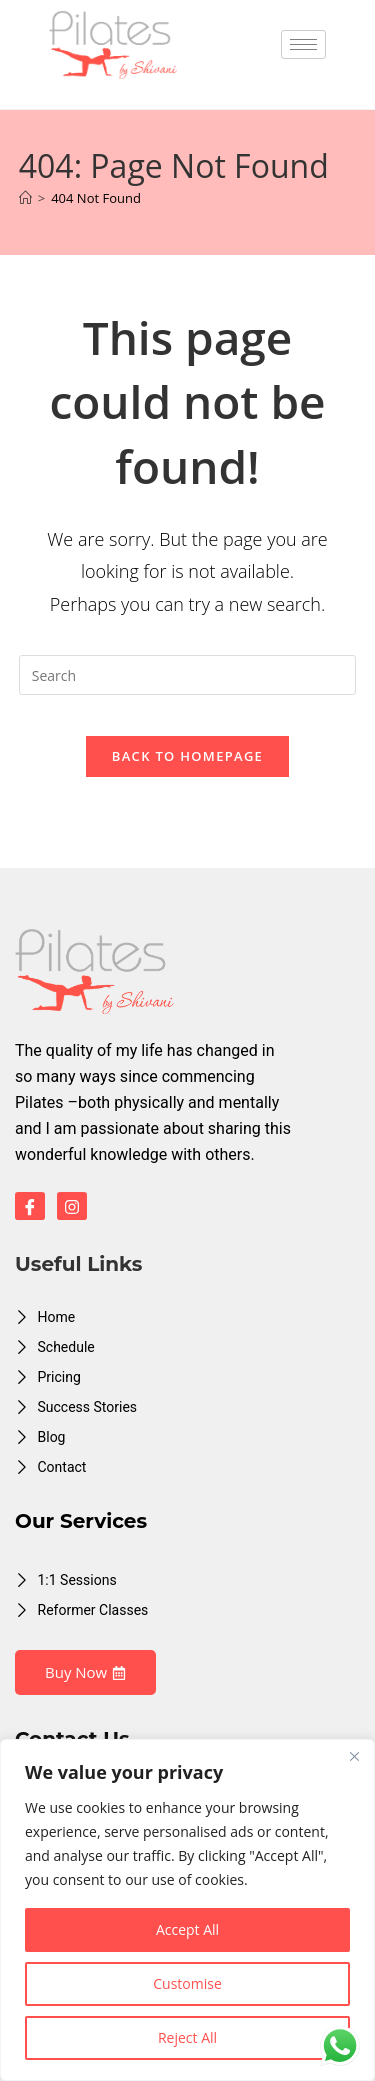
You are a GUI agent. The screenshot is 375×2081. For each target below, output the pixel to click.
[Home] (25, 198)
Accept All (187, 1929)
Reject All (187, 2037)
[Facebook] (30, 1206)
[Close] (354, 1756)
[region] (187, 1910)
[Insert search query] (188, 675)
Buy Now (85, 1672)
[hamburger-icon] (303, 44)
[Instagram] (72, 1206)
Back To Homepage (187, 756)
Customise (187, 1983)
